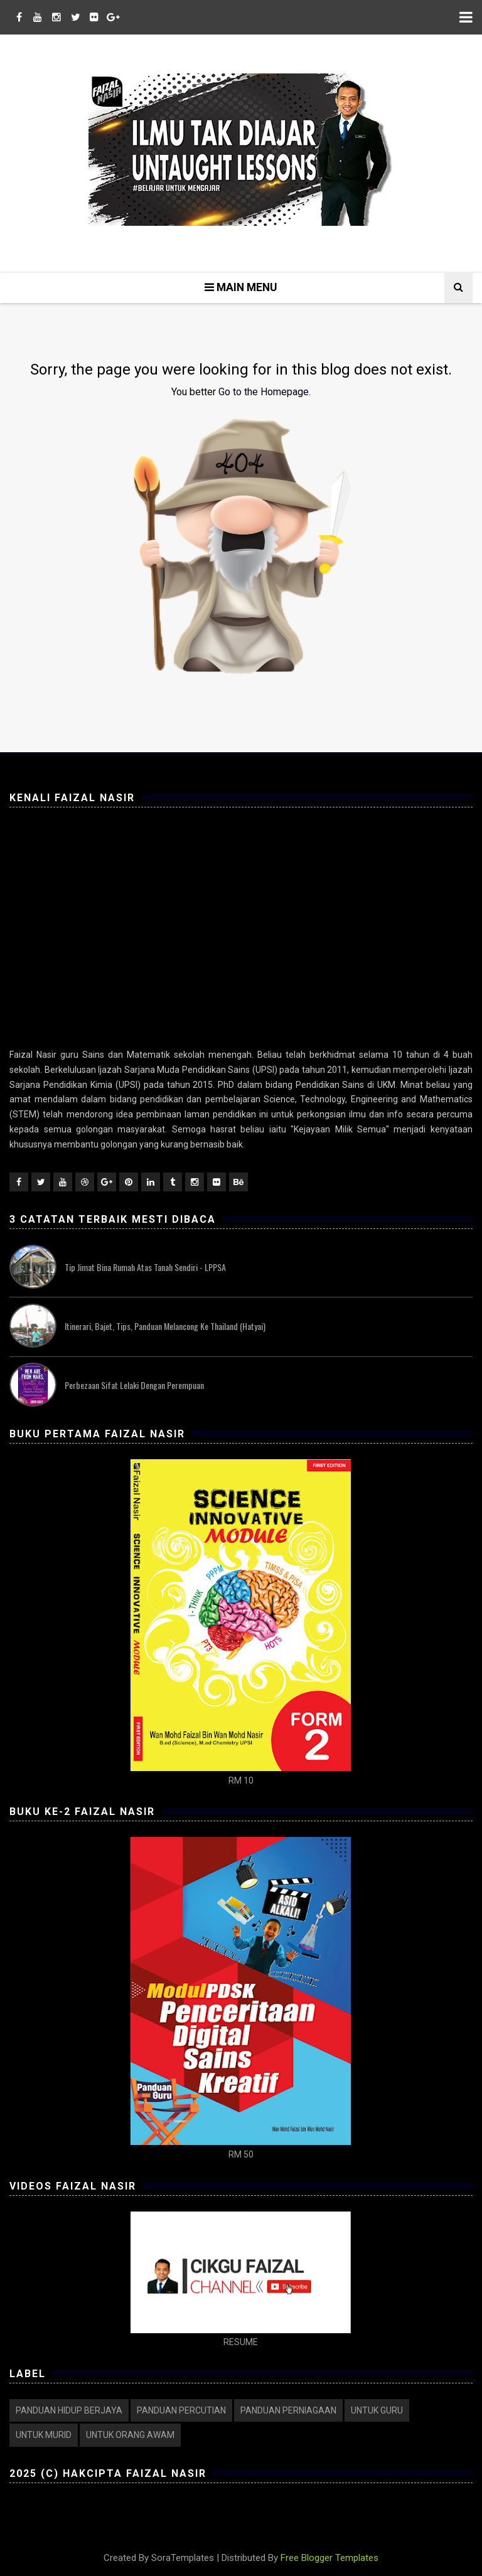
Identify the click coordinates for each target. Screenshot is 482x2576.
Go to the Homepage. (264, 392)
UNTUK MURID (44, 2435)
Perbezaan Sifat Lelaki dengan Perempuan (134, 1385)
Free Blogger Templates (329, 2557)
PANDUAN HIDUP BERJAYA (69, 2410)
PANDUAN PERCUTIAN (181, 2410)
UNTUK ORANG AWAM (130, 2435)
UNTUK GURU (377, 2410)
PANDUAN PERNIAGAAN (288, 2410)
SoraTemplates (182, 2557)
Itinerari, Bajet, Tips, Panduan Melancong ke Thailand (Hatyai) (165, 1326)
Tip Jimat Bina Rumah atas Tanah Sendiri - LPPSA (145, 1267)
